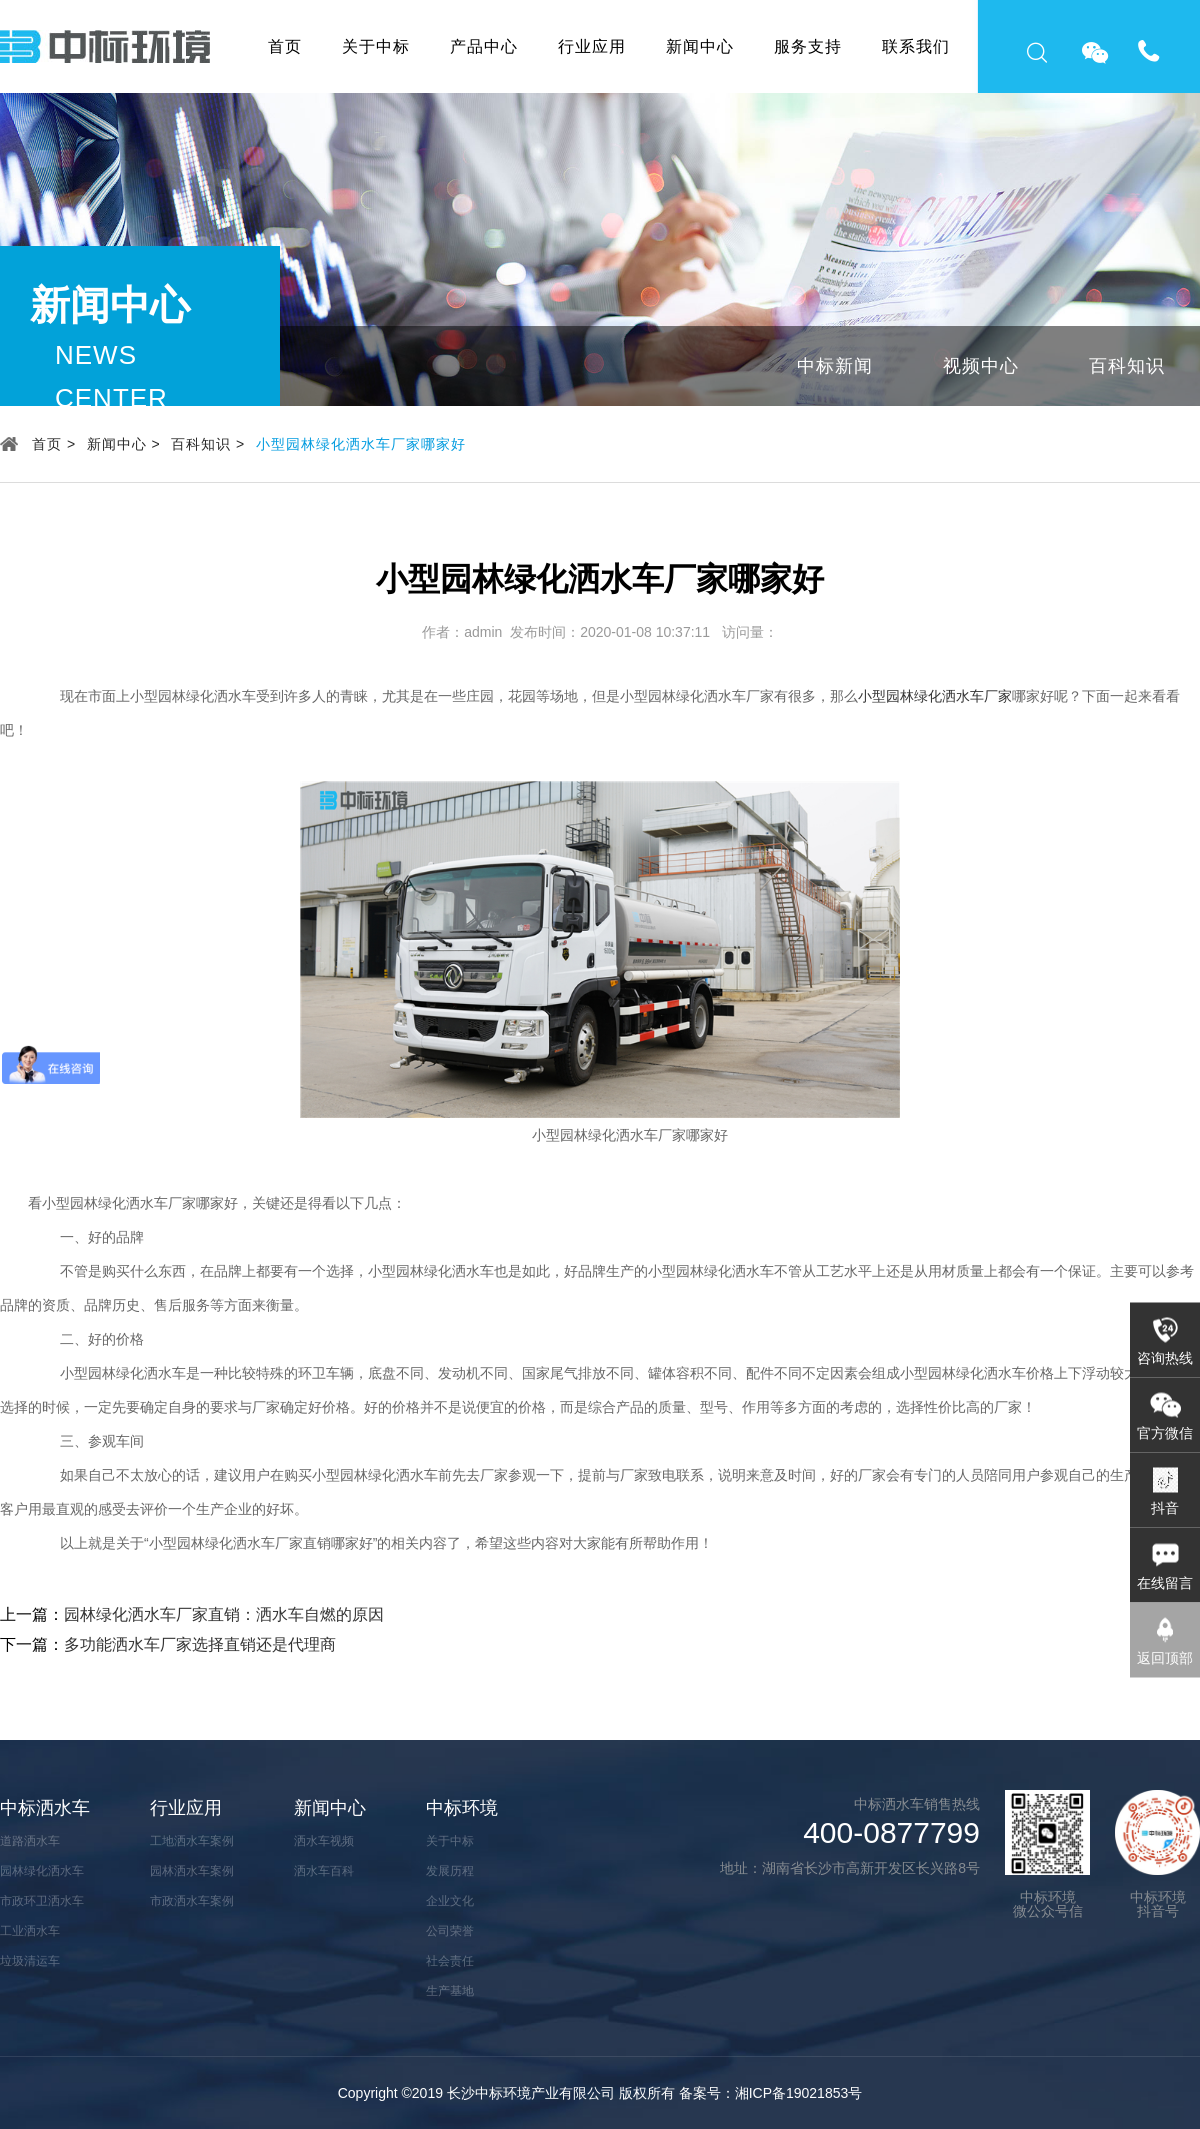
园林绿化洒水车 (42, 1871)
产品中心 (484, 46)
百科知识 (1127, 366)
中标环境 (462, 1808)
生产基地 (450, 1991)
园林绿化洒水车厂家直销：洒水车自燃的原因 (224, 1614)
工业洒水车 (30, 1931)
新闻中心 (700, 46)
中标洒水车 (45, 1808)
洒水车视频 (324, 1841)
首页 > (54, 444)
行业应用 (592, 46)
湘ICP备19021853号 (799, 2093)
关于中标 (376, 46)
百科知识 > (208, 444)
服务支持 (808, 46)
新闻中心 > (124, 444)
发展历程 (450, 1871)
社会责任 (450, 1961)
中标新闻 (835, 366)
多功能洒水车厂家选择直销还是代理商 (200, 1644)
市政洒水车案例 (192, 1901)
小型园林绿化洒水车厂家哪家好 (361, 444)
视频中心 (981, 366)
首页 (285, 46)
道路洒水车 (30, 1841)
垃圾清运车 (30, 1961)
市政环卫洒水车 (42, 1901)
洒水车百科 (324, 1871)
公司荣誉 (450, 1931)
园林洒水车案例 (192, 1871)
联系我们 (916, 46)
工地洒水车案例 (192, 1841)
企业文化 (450, 1901)
